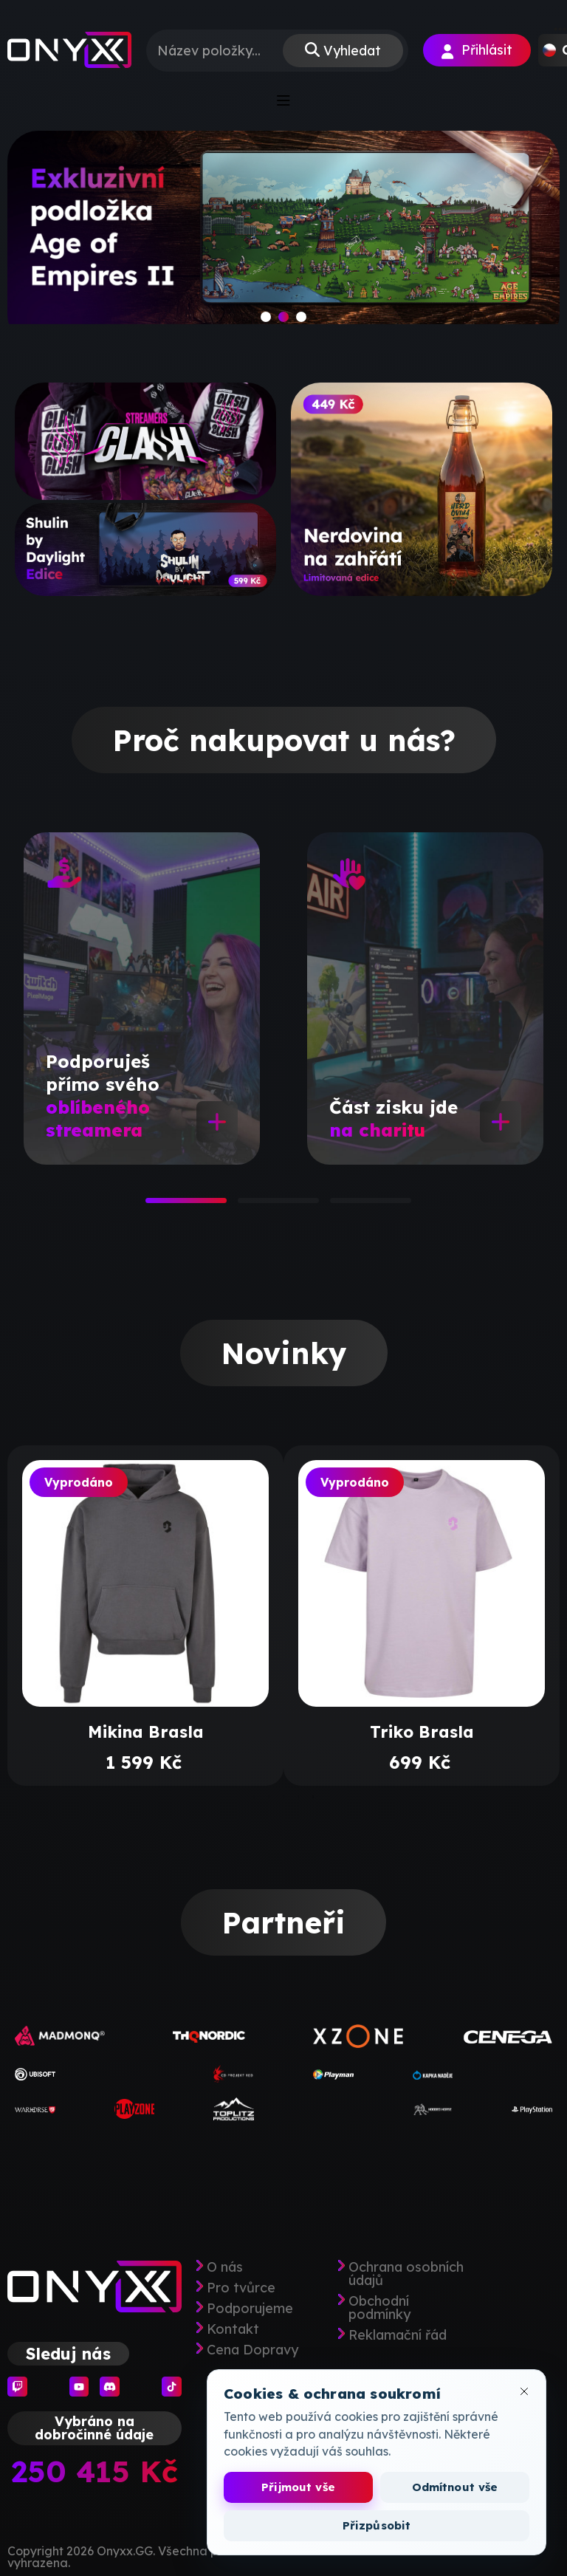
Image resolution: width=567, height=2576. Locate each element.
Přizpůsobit (377, 2525)
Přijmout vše (298, 2487)
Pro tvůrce (241, 2288)
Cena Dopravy (252, 2350)
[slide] (283, 238)
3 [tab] (337, 1205)
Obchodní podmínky (379, 2308)
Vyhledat (352, 50)
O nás (225, 2267)
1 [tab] (152, 1205)
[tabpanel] (142, 998)
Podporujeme (250, 2308)
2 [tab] (245, 1205)
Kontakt (233, 2329)
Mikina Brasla (146, 1732)
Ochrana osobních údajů (406, 2274)
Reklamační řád (397, 2335)
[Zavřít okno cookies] (524, 2391)
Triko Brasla (422, 1732)
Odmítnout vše (455, 2487)
